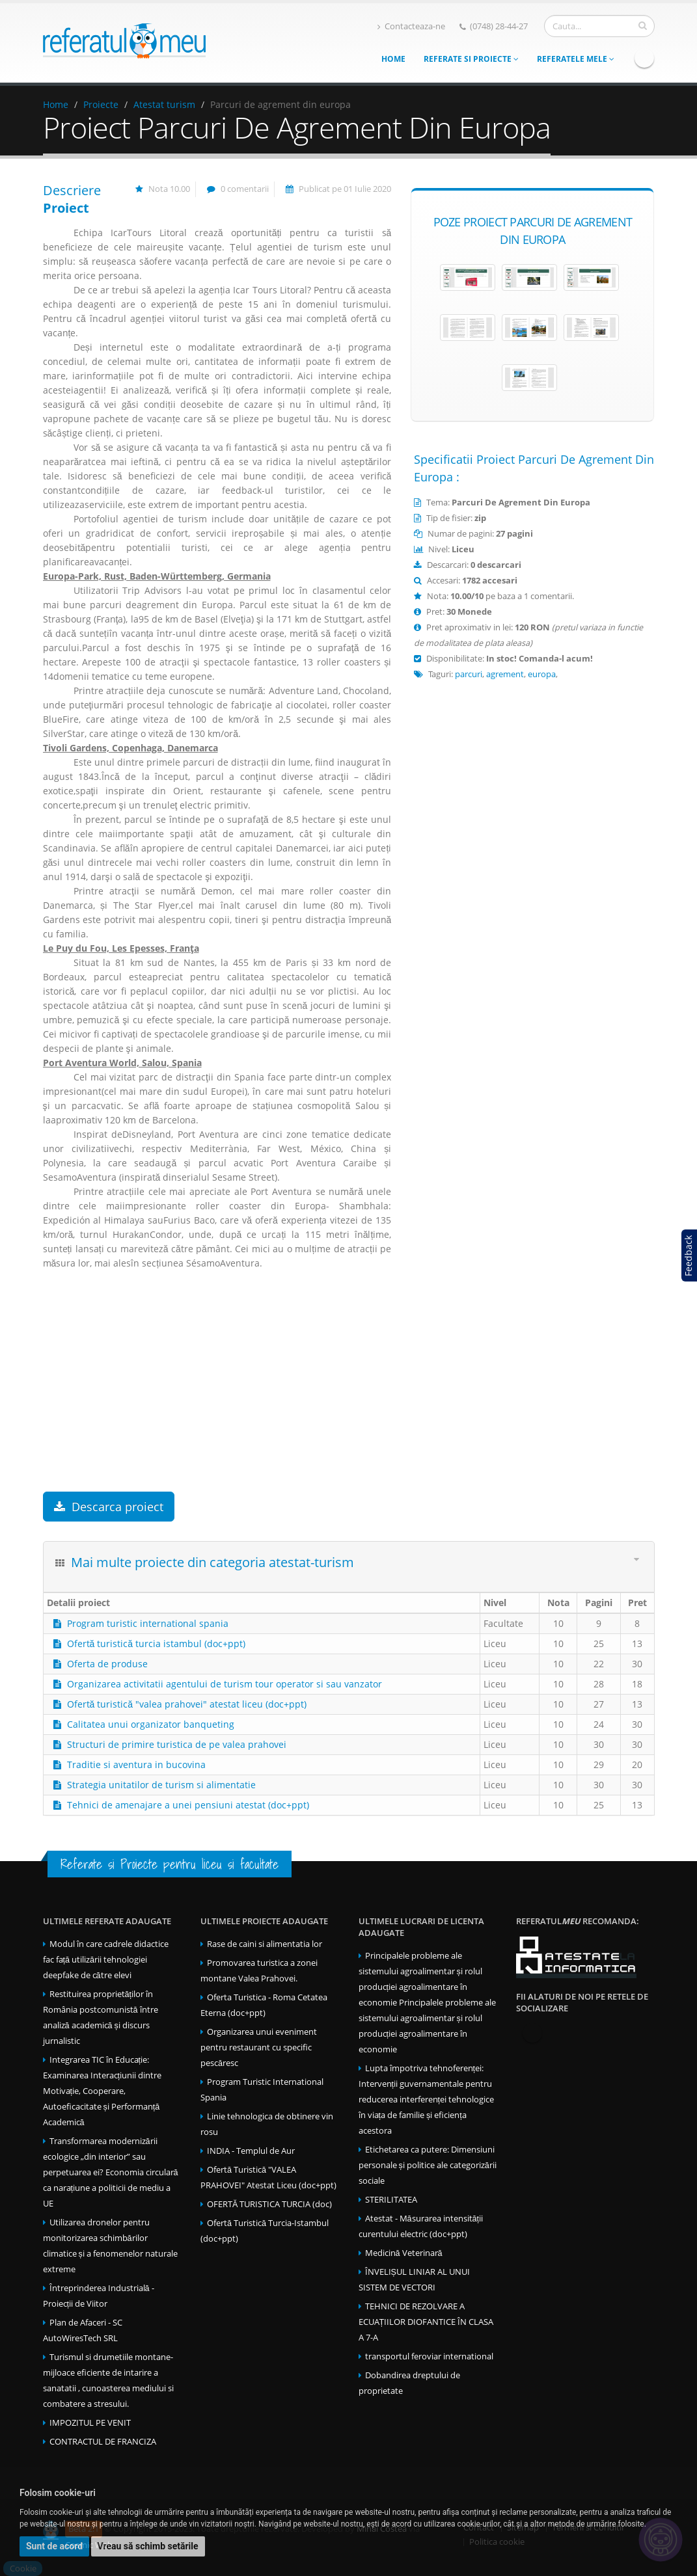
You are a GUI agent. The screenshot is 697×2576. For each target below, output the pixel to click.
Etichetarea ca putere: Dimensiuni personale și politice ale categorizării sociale (428, 2165)
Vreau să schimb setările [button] (148, 2546)
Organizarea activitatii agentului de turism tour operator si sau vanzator (224, 1684)
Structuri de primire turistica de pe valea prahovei (176, 1744)
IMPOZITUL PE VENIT (90, 2422)
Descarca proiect (108, 1506)
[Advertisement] (217, 1387)
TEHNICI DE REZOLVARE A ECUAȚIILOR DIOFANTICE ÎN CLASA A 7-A (426, 2322)
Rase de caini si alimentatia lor (264, 1944)
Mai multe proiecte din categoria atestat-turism (212, 1562)
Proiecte (100, 104)
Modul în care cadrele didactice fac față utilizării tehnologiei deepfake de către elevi (106, 1960)
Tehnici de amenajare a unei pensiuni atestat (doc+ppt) (188, 1805)
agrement (505, 674)
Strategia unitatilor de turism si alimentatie (161, 1784)
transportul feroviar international (429, 2356)
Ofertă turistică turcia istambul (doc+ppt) (156, 1643)
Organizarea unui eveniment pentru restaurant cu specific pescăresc (258, 2047)
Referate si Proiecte (471, 58)
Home (393, 58)
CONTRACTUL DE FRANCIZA (102, 2441)
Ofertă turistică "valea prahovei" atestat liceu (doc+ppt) (187, 1704)
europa (542, 674)
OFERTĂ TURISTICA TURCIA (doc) (269, 2204)
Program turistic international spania (147, 1623)
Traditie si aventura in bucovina (136, 1764)
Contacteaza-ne (411, 26)
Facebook (644, 58)
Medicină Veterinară (404, 2253)
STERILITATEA (391, 2199)
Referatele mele (575, 58)
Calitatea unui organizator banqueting (150, 1724)
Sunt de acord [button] (54, 2546)
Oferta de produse (107, 1663)
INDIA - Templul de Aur (251, 2150)
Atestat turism (164, 104)
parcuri (468, 674)
